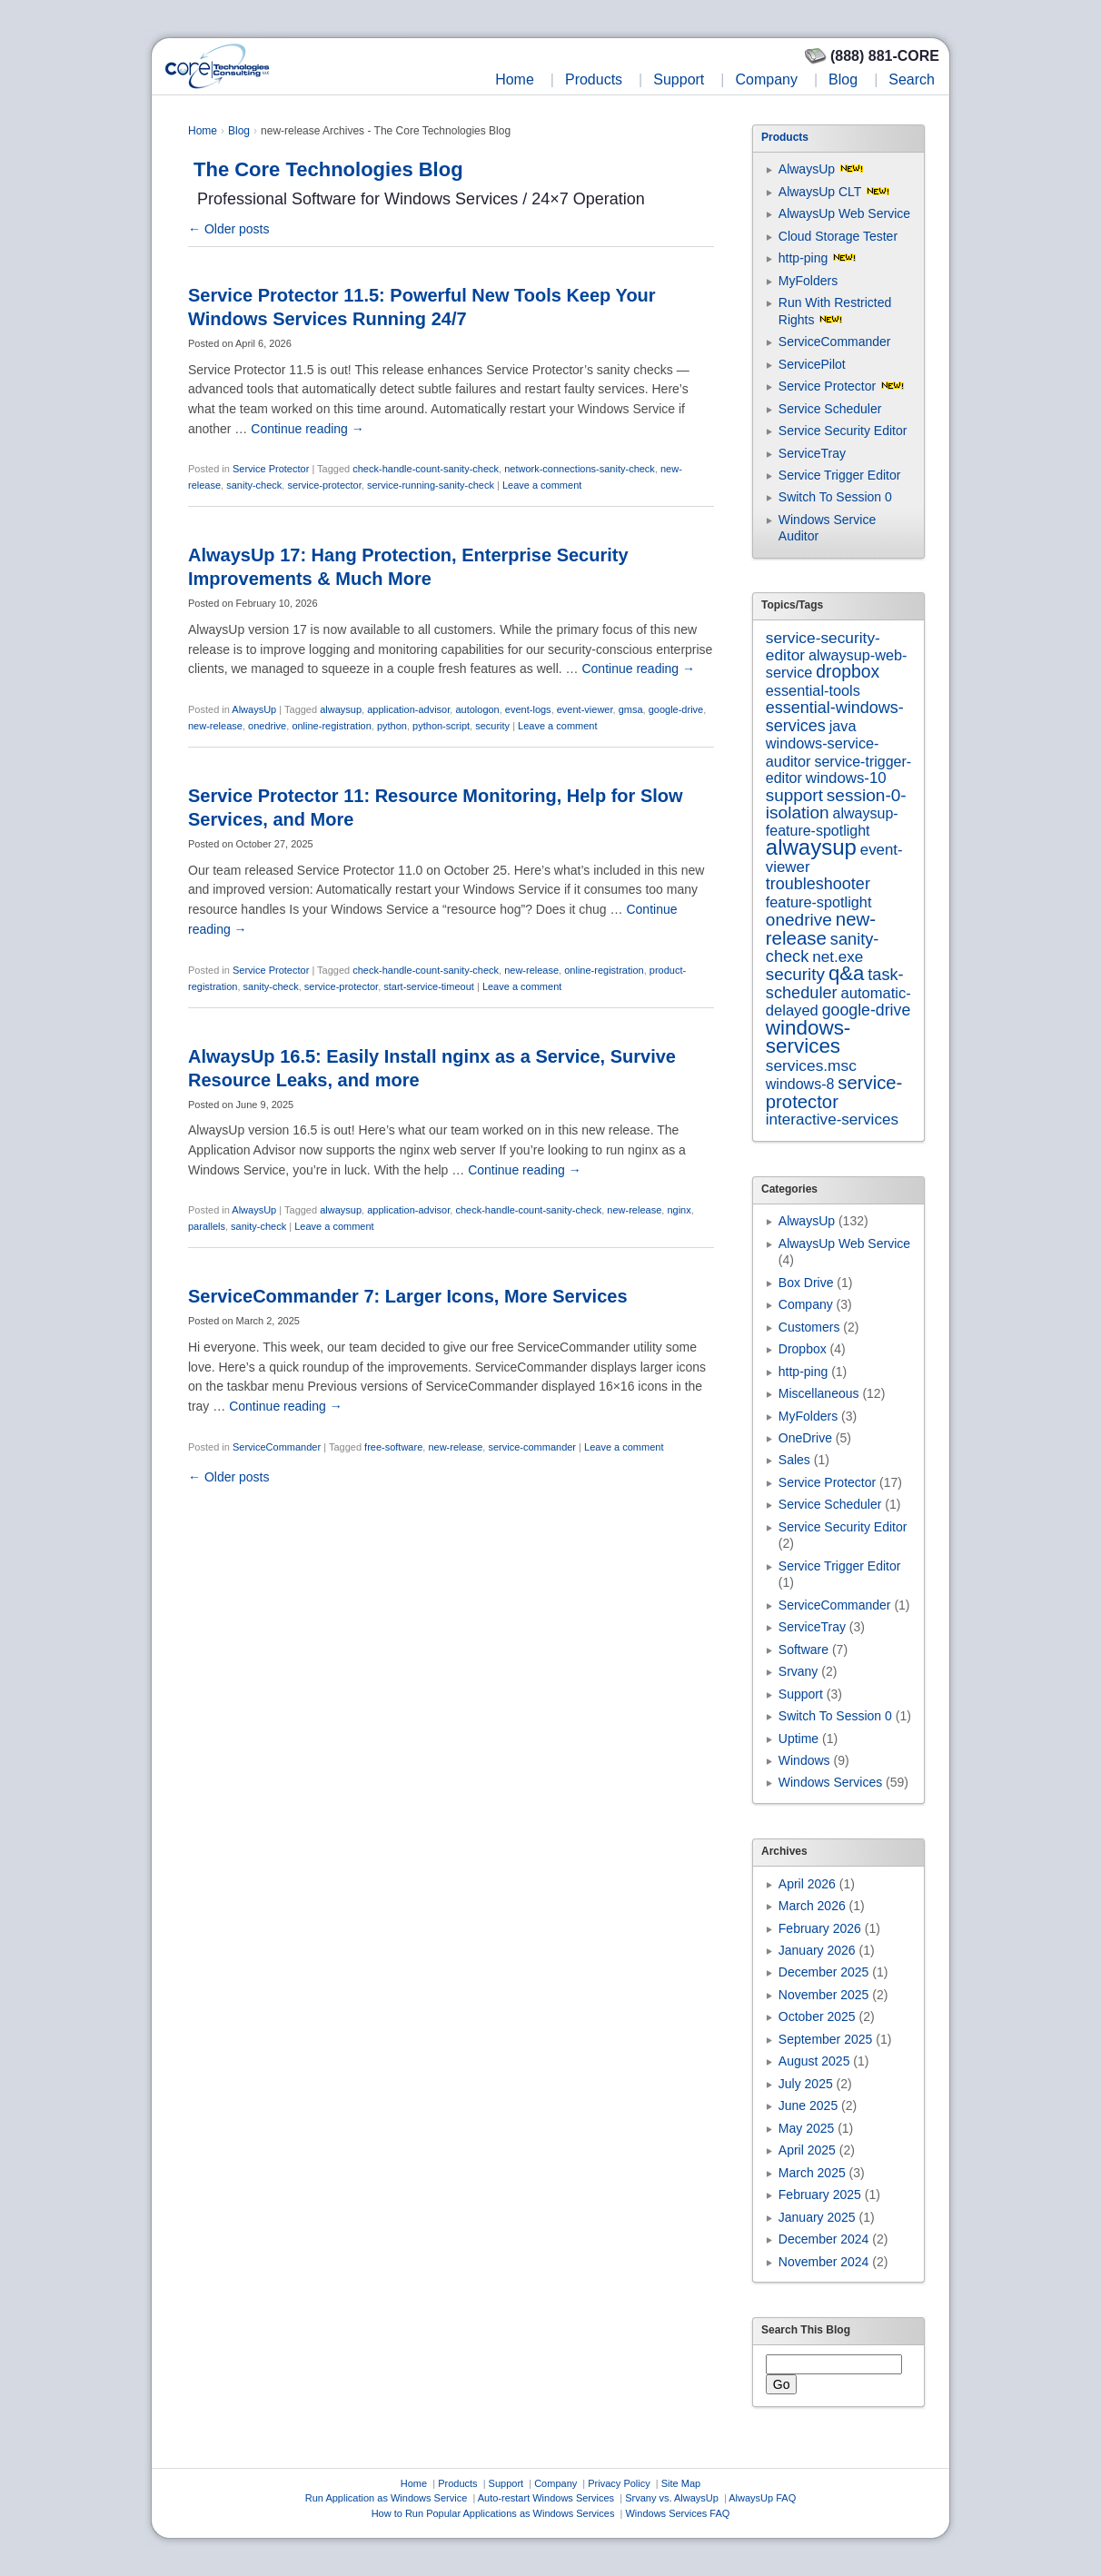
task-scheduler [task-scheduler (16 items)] (835, 983)
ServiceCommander (277, 1447)
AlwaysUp (254, 709)
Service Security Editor (843, 430)
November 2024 (824, 2261)
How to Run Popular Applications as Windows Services (493, 2513)
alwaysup (341, 709)
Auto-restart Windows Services (546, 2497)
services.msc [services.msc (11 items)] (811, 1065)
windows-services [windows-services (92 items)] (808, 1036)
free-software (393, 1447)
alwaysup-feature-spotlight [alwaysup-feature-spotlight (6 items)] (832, 821)
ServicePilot (812, 364)
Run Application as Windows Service (386, 2497)
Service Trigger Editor (840, 475)
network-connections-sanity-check (579, 468)
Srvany (798, 1671)
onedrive (267, 725)
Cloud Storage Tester (838, 236)
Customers (809, 1327)
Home (514, 79)
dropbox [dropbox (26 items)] (847, 671)
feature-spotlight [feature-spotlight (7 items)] (819, 902)
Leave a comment (541, 485)
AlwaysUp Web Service (844, 213)
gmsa (631, 709)
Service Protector (271, 468)
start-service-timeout (428, 986)
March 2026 (812, 1905)
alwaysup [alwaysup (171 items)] (811, 847)
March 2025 (812, 2172)
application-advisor (408, 709)
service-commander (532, 1447)
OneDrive (805, 1438)
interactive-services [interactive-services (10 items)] (832, 1119)
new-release (215, 725)
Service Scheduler (830, 408)
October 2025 (817, 2016)
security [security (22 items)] (795, 974)
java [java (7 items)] (843, 726)
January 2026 (817, 1950)
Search (911, 79)
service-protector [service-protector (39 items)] (834, 1092)
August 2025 (814, 2061)
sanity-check (254, 485)
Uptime (798, 1738)
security (492, 725)
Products (593, 79)
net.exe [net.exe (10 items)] (837, 957)
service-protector (324, 485)
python (392, 725)
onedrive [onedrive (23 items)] (799, 919)
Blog (843, 79)
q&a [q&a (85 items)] (846, 973)
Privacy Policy (619, 2483)
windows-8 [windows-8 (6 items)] (800, 1084)
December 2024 (824, 2239)
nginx (678, 1209)
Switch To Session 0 (835, 497)
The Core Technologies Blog (328, 169)
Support (678, 79)
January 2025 (817, 2217)
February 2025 (820, 2194)
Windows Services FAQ (677, 2513)
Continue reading (307, 428)
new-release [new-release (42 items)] (821, 927)
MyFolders (808, 280)
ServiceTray (812, 453)
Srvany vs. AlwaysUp (672, 2497)
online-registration (331, 725)
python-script (441, 725)
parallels (206, 1226)
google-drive (676, 709)
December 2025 (824, 1972)
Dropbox (803, 1349)
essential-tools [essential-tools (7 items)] (813, 690)
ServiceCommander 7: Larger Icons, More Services (408, 1296)
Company (766, 79)
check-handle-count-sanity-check (425, 468)
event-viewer (585, 709)
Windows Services (830, 1782)
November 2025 (824, 1994)
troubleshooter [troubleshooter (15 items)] (818, 884)
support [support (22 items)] (794, 795)
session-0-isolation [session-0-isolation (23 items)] (836, 804)
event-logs (528, 709)
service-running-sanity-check (430, 485)
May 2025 (806, 2128)
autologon (477, 709)
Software (803, 1649)
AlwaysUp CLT (820, 191)
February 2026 (820, 1928)
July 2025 (806, 2083)
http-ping (803, 258)
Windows (804, 1760)
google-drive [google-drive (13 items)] (866, 1010)
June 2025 (808, 2105)
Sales (794, 1459)
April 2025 (807, 2150)
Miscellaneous (819, 1393)
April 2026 (807, 1884)
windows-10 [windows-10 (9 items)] (846, 778)
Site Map (680, 2483)
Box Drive (806, 1282)
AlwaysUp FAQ (762, 2497)
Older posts (228, 229)
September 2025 (826, 2039)
